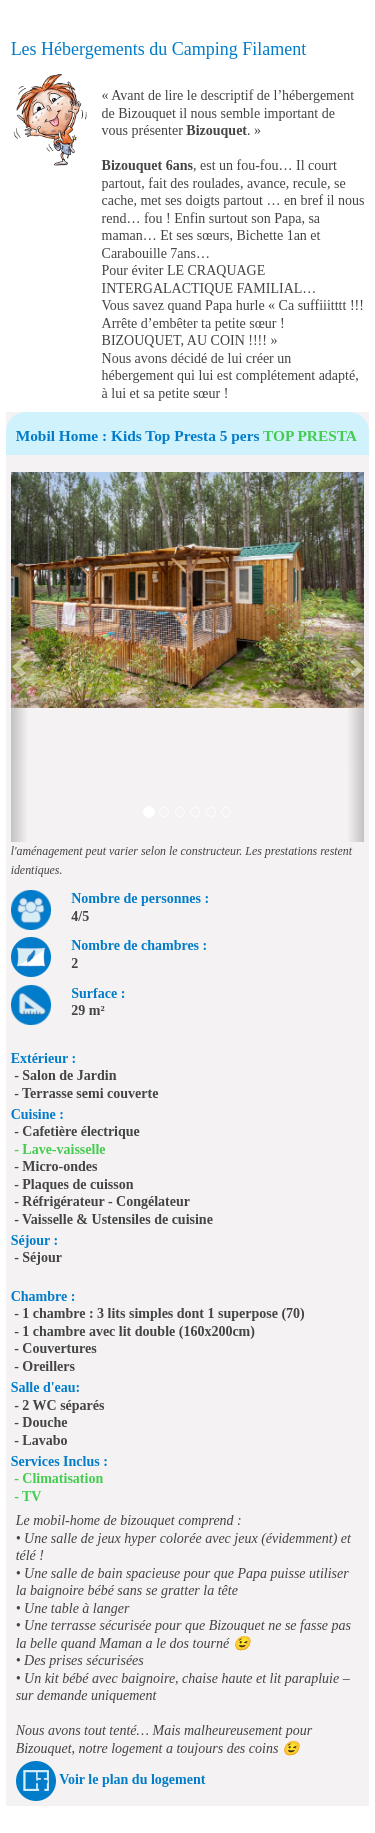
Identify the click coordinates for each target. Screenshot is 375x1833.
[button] (20, 657)
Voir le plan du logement (132, 1779)
